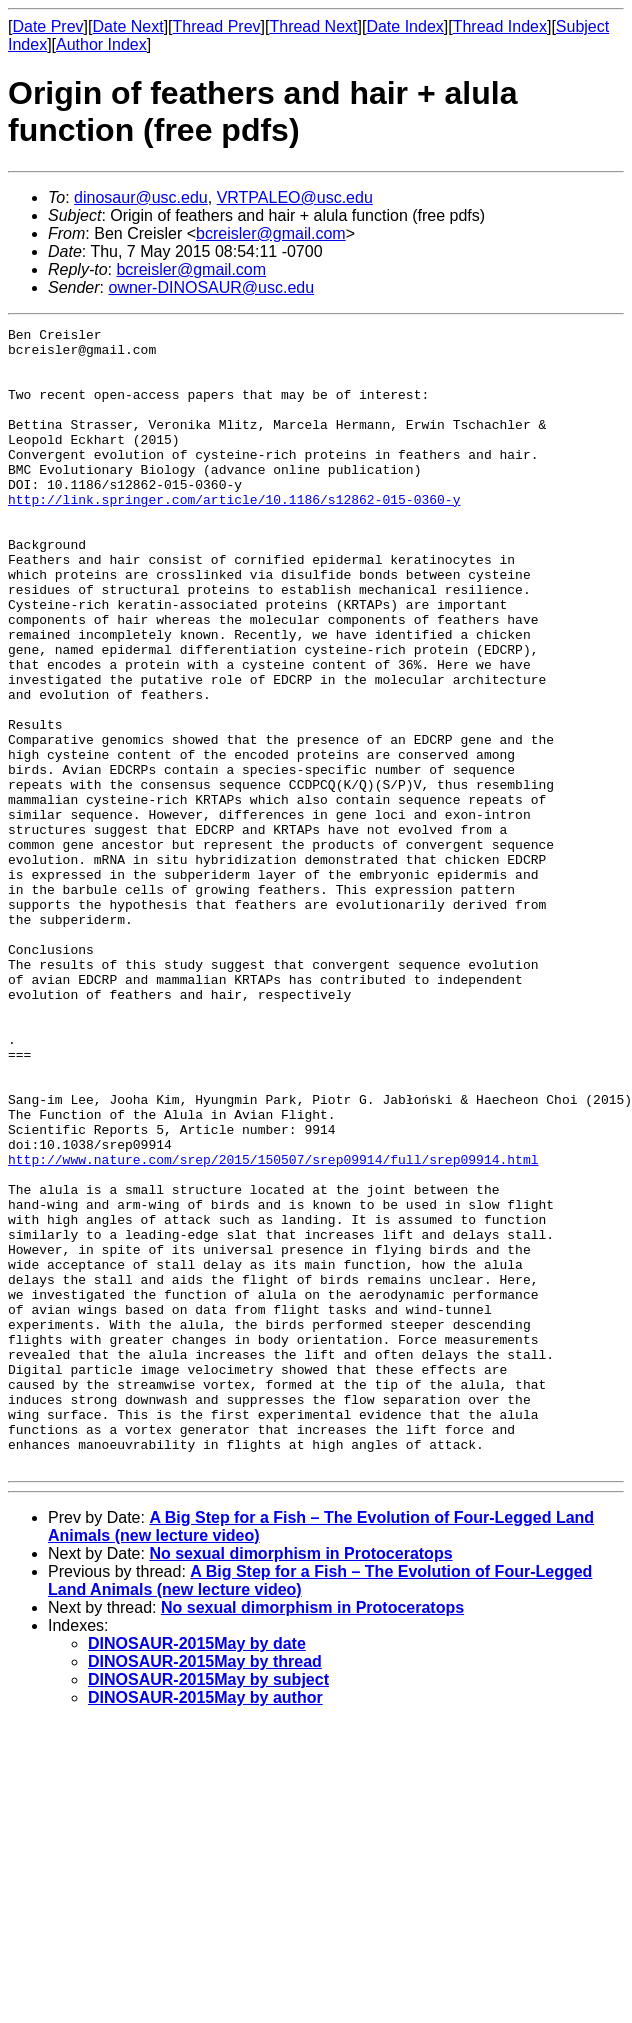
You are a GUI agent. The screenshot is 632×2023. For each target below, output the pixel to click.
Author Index (101, 44)
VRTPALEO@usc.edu (295, 197)
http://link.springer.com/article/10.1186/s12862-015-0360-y (234, 535)
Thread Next (313, 26)
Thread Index (500, 26)
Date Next (127, 26)
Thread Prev (217, 26)
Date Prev (47, 26)
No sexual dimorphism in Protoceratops (300, 1781)
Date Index (404, 26)
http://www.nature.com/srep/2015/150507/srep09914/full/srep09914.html (273, 1327)
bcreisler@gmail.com (271, 233)
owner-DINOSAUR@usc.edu (211, 287)
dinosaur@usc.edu (141, 197)
